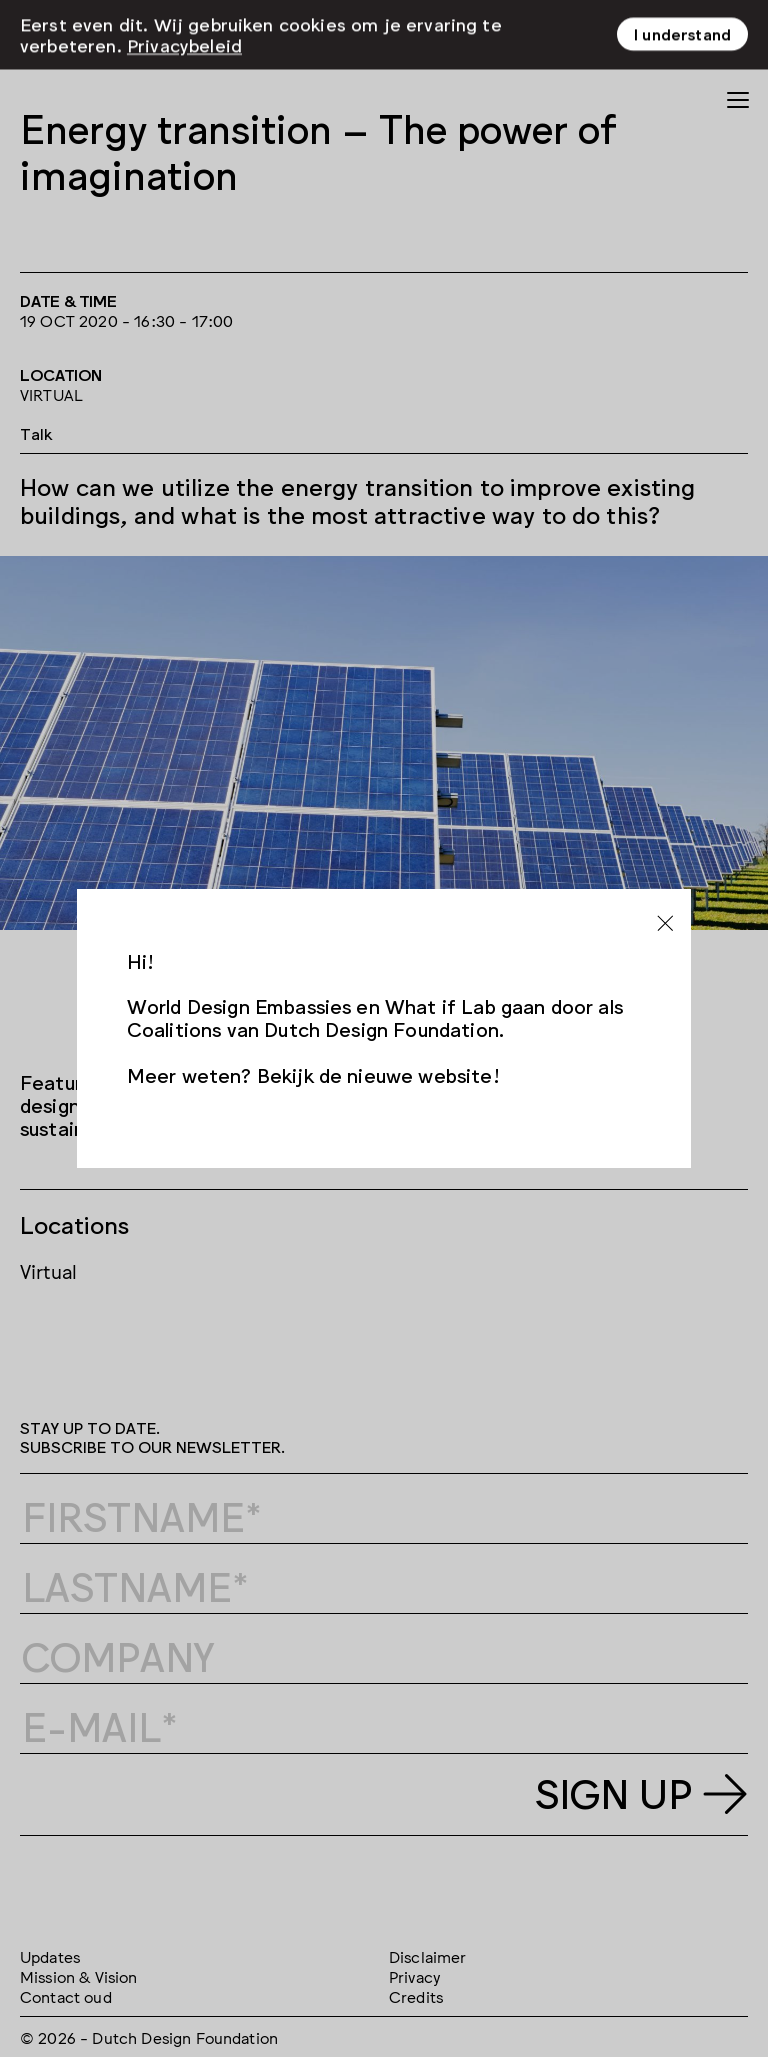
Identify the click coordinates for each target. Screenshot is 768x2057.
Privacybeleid (184, 14)
